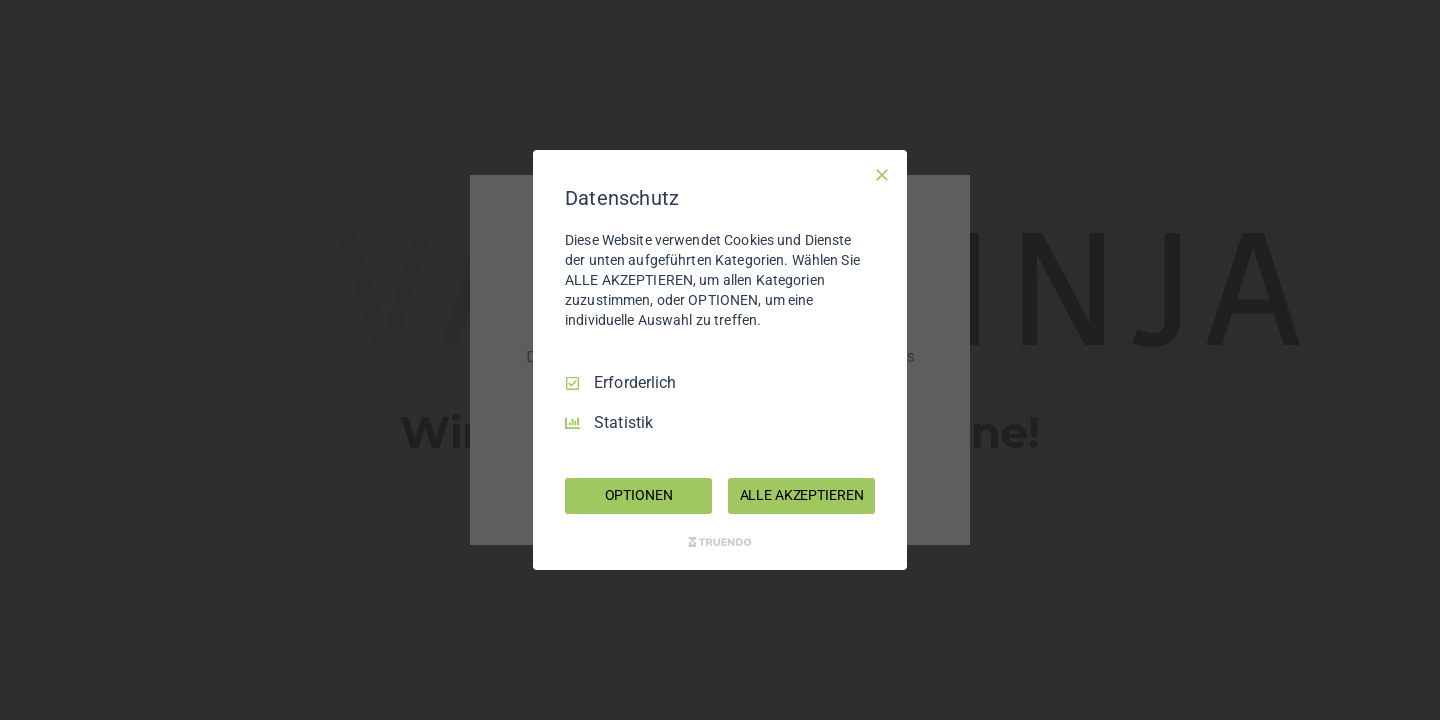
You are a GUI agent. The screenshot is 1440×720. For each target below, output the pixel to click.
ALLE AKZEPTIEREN (802, 495)
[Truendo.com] (720, 542)
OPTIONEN (639, 495)
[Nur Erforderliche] (882, 175)
